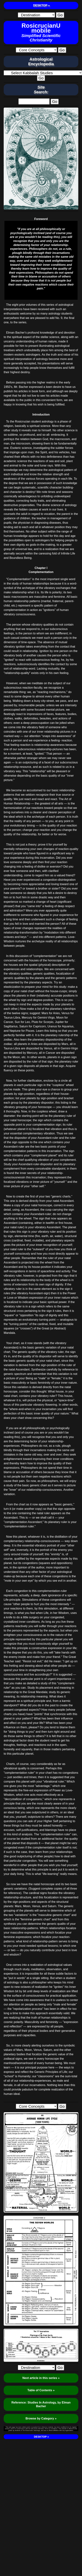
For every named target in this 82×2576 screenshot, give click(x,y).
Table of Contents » (41, 2390)
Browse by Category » (40, 2418)
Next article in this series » (41, 2378)
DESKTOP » (41, 5)
